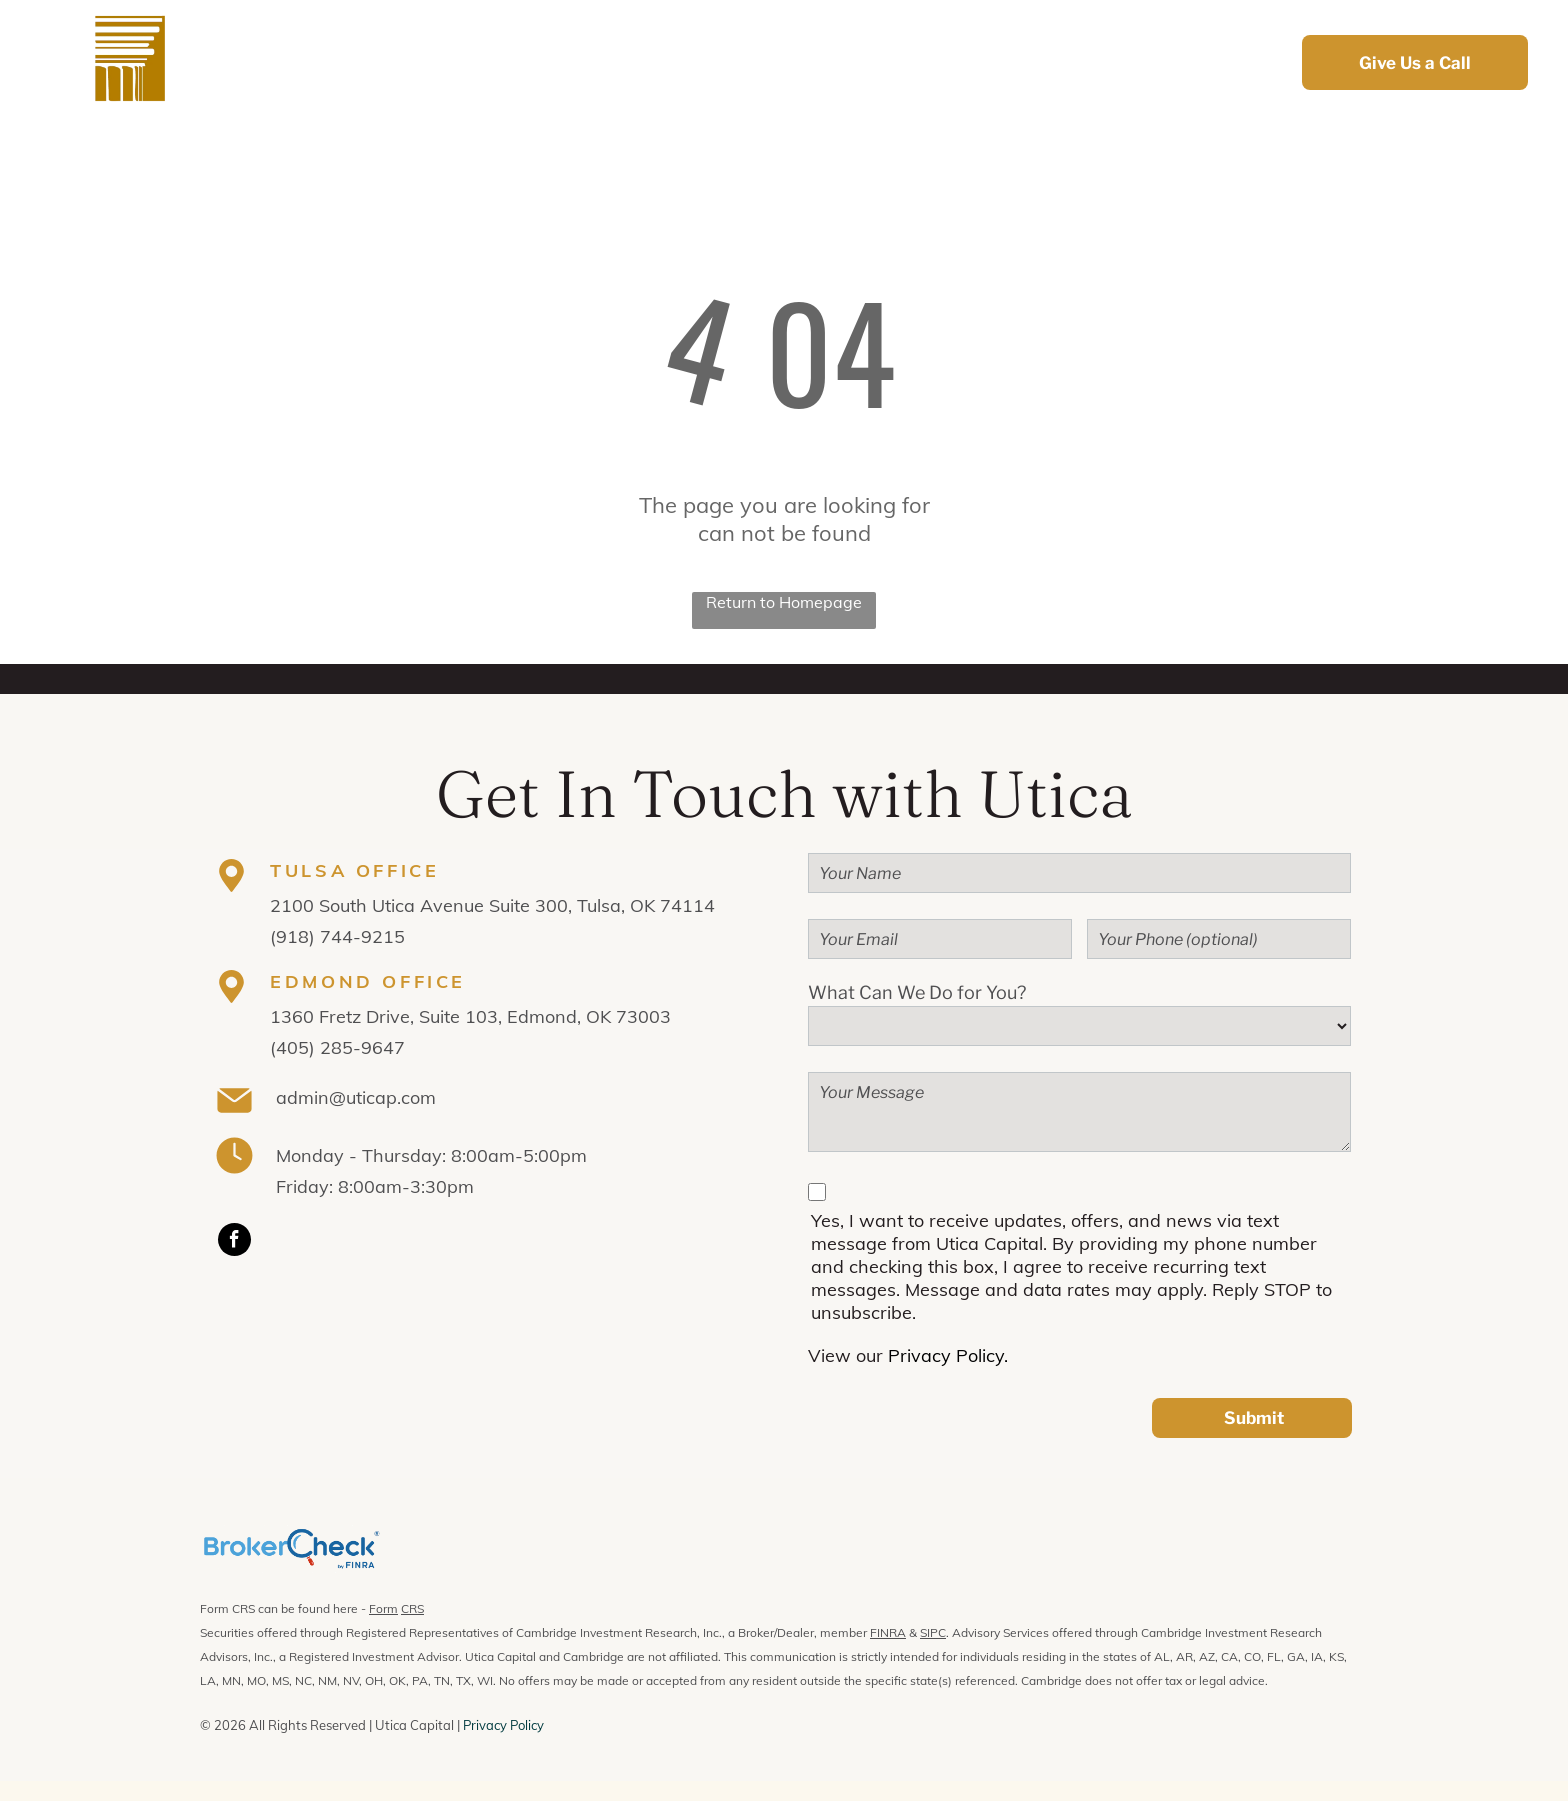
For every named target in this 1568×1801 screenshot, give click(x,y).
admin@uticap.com (356, 1097)
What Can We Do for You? (917, 992)
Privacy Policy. (948, 1355)
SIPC (933, 1632)
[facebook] (234, 1242)
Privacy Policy (503, 1725)
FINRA (888, 1632)
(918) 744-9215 (337, 936)
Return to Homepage (784, 602)
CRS (412, 1608)
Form (383, 1608)
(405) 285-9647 (337, 1047)
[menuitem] (562, 62)
